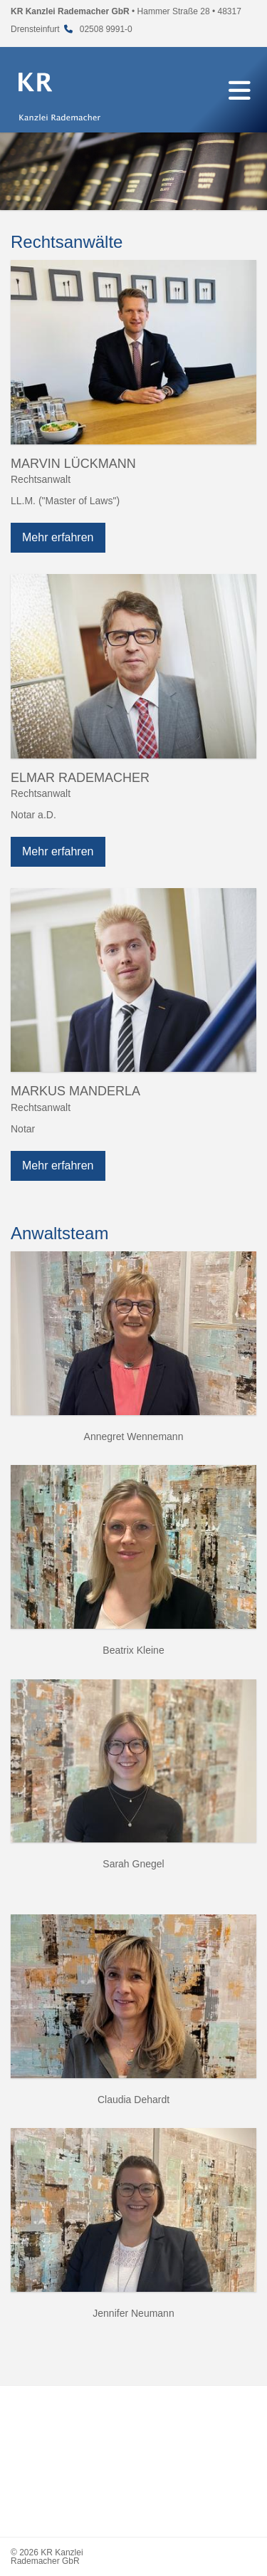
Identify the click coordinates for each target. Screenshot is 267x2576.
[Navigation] (239, 90)
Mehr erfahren (58, 537)
